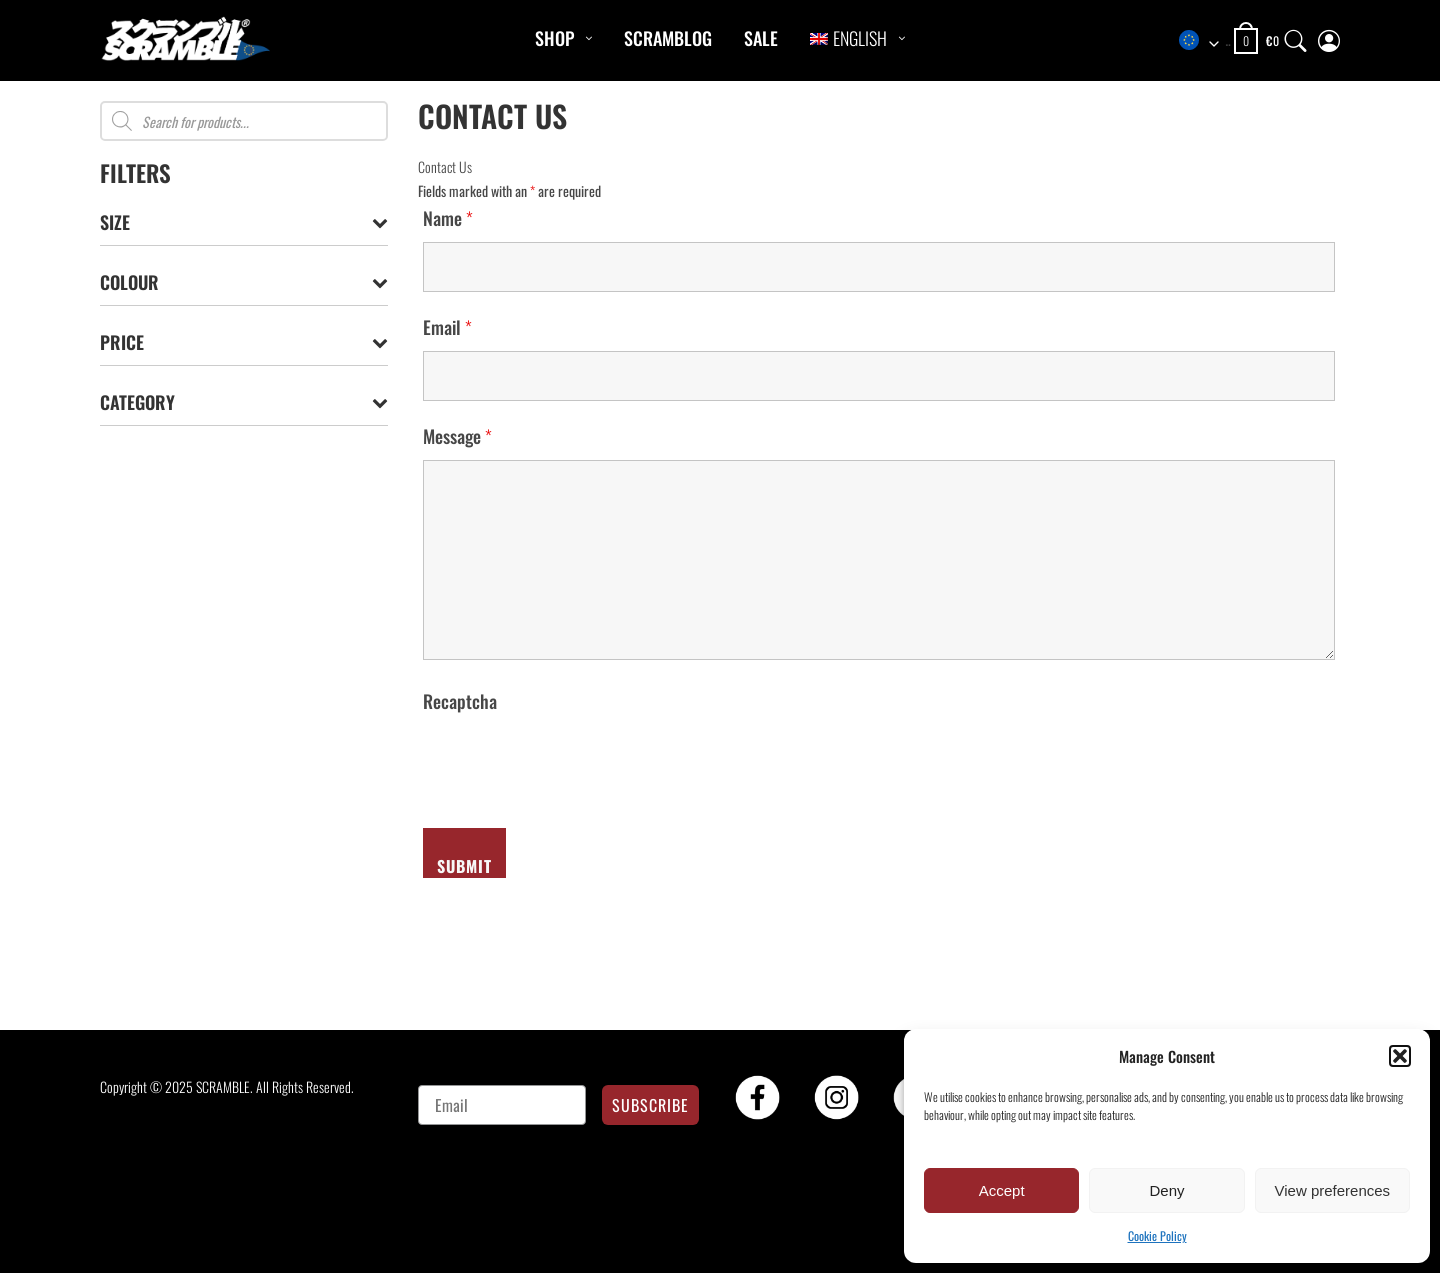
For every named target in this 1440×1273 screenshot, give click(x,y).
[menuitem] (848, 38)
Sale (761, 38)
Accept (1002, 1190)
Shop (554, 38)
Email (447, 327)
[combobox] (1204, 41)
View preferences (1333, 1190)
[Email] (502, 1105)
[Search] (1296, 36)
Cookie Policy (1157, 1235)
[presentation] (575, 764)
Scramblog (668, 38)
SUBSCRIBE (650, 1105)
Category (244, 402)
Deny (1166, 1190)
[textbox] (1204, 41)
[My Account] (1329, 36)
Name (448, 218)
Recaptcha (460, 701)
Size (244, 222)
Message (457, 436)
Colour (244, 282)
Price (244, 342)
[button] (1400, 1056)
